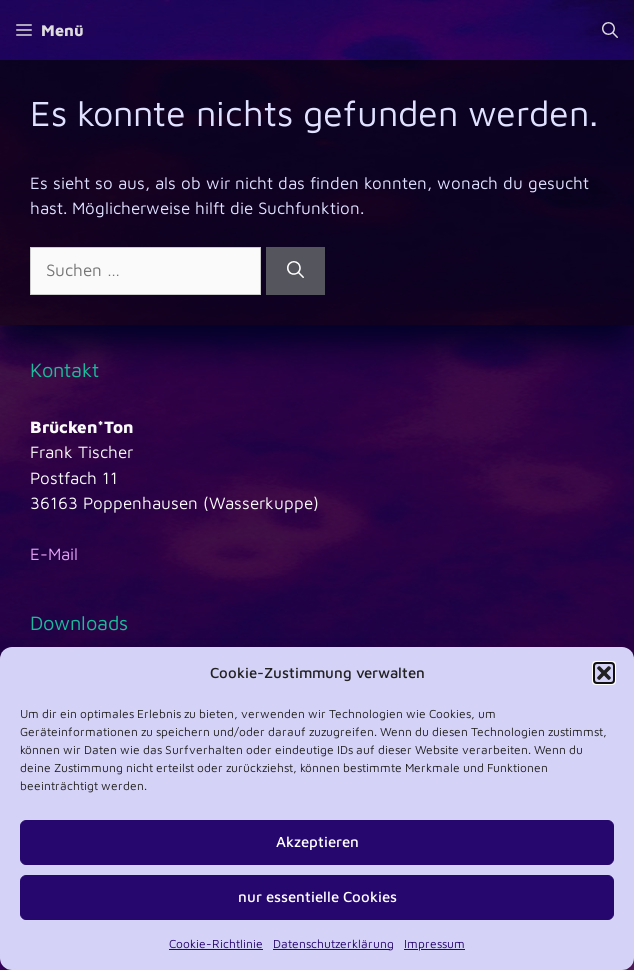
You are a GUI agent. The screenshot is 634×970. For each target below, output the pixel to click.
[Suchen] (295, 271)
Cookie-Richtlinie (216, 943)
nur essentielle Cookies (317, 896)
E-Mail (54, 554)
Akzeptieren (317, 841)
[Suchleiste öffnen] (610, 30)
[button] (604, 673)
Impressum (434, 943)
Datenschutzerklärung (333, 943)
